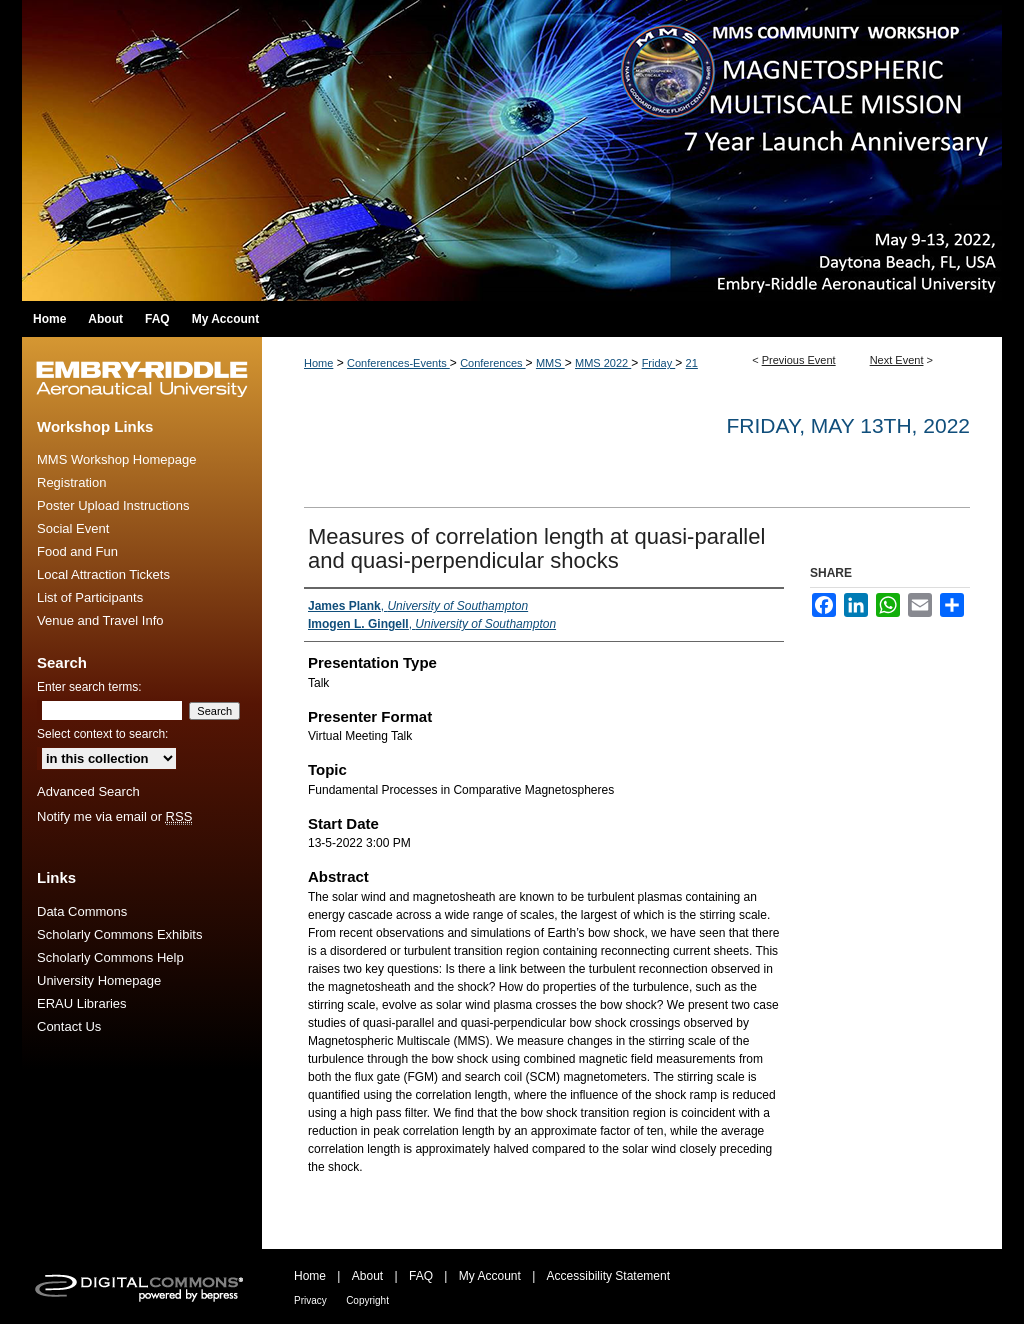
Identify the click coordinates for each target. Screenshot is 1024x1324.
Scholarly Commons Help (110, 957)
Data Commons (82, 911)
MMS (550, 363)
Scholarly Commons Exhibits (119, 934)
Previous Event (799, 360)
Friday (659, 363)
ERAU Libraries (82, 1003)
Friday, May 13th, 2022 (848, 425)
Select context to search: (102, 734)
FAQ (421, 1276)
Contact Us (69, 1026)
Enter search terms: (89, 687)
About (367, 1276)
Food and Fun (77, 551)
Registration (71, 482)
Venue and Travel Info (100, 620)
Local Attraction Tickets (103, 574)
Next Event (897, 360)
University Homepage (99, 980)
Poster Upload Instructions (113, 505)
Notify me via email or (114, 816)
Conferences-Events (398, 363)
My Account (490, 1276)
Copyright (367, 1300)
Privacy (310, 1300)
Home (318, 363)
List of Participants (90, 597)
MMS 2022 (603, 363)
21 (692, 363)
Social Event (73, 528)
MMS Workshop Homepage (116, 459)
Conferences (492, 363)
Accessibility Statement (608, 1276)
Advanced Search (88, 791)
